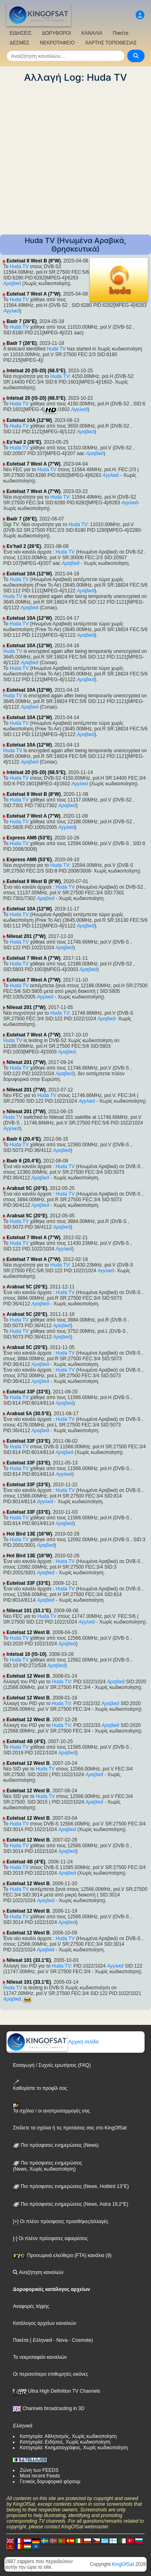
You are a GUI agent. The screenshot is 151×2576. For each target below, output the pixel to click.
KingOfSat (123, 2564)
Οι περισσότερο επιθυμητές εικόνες (50, 2374)
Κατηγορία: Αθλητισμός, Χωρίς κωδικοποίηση (68, 2436)
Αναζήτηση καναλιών (38, 2272)
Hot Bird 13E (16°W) (29, 1534)
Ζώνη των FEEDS (39, 2470)
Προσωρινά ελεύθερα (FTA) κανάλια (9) (62, 2255)
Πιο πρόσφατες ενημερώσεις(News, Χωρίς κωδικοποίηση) (47, 2166)
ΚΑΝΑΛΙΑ (91, 33)
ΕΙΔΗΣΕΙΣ (20, 33)
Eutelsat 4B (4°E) (25, 1741)
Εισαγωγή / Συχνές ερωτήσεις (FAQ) (52, 2065)
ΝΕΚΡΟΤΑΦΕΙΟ (57, 43)
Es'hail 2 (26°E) (23, 442)
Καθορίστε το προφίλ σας (40, 2085)
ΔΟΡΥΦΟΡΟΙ (56, 33)
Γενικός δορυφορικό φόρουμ (50, 2481)
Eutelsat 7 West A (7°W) (33, 294)
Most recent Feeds (40, 2476)
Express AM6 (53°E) (29, 838)
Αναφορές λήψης (31, 2306)
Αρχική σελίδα (53, 2042)
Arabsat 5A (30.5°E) (28, 1413)
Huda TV (19, 266)
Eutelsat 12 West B (28, 1632)
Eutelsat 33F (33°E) (28, 1392)
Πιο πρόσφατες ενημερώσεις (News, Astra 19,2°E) (70, 2204)
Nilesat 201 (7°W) (26, 936)
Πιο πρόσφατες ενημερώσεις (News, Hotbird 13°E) (71, 2186)
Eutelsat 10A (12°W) (29, 420)
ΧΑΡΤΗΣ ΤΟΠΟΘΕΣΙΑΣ (111, 43)
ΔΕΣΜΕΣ (19, 43)
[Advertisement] (75, 159)
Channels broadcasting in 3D (48, 2408)
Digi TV (11, 524)
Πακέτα (120, 33)
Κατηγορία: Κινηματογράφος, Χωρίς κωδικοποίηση (74, 2447)
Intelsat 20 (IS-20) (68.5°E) (35, 370)
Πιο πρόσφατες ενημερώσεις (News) (56, 2145)
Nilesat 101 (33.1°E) (28, 1610)
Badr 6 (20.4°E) (23, 1139)
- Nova (60, 2340)
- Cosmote (79, 2340)
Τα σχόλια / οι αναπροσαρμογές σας (51, 2108)
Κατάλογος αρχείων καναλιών (44, 2323)
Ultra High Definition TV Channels (56, 2391)
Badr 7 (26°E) (21, 321)
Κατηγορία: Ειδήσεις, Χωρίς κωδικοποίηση (65, 2442)
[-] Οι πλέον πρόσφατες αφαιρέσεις (50, 2238)
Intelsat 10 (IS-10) (26, 1654)
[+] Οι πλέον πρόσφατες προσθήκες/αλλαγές (60, 2221)
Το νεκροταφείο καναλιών (40, 2357)
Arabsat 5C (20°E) (26, 1188)
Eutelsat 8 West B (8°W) (33, 261)
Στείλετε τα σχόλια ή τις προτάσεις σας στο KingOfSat (69, 2128)
